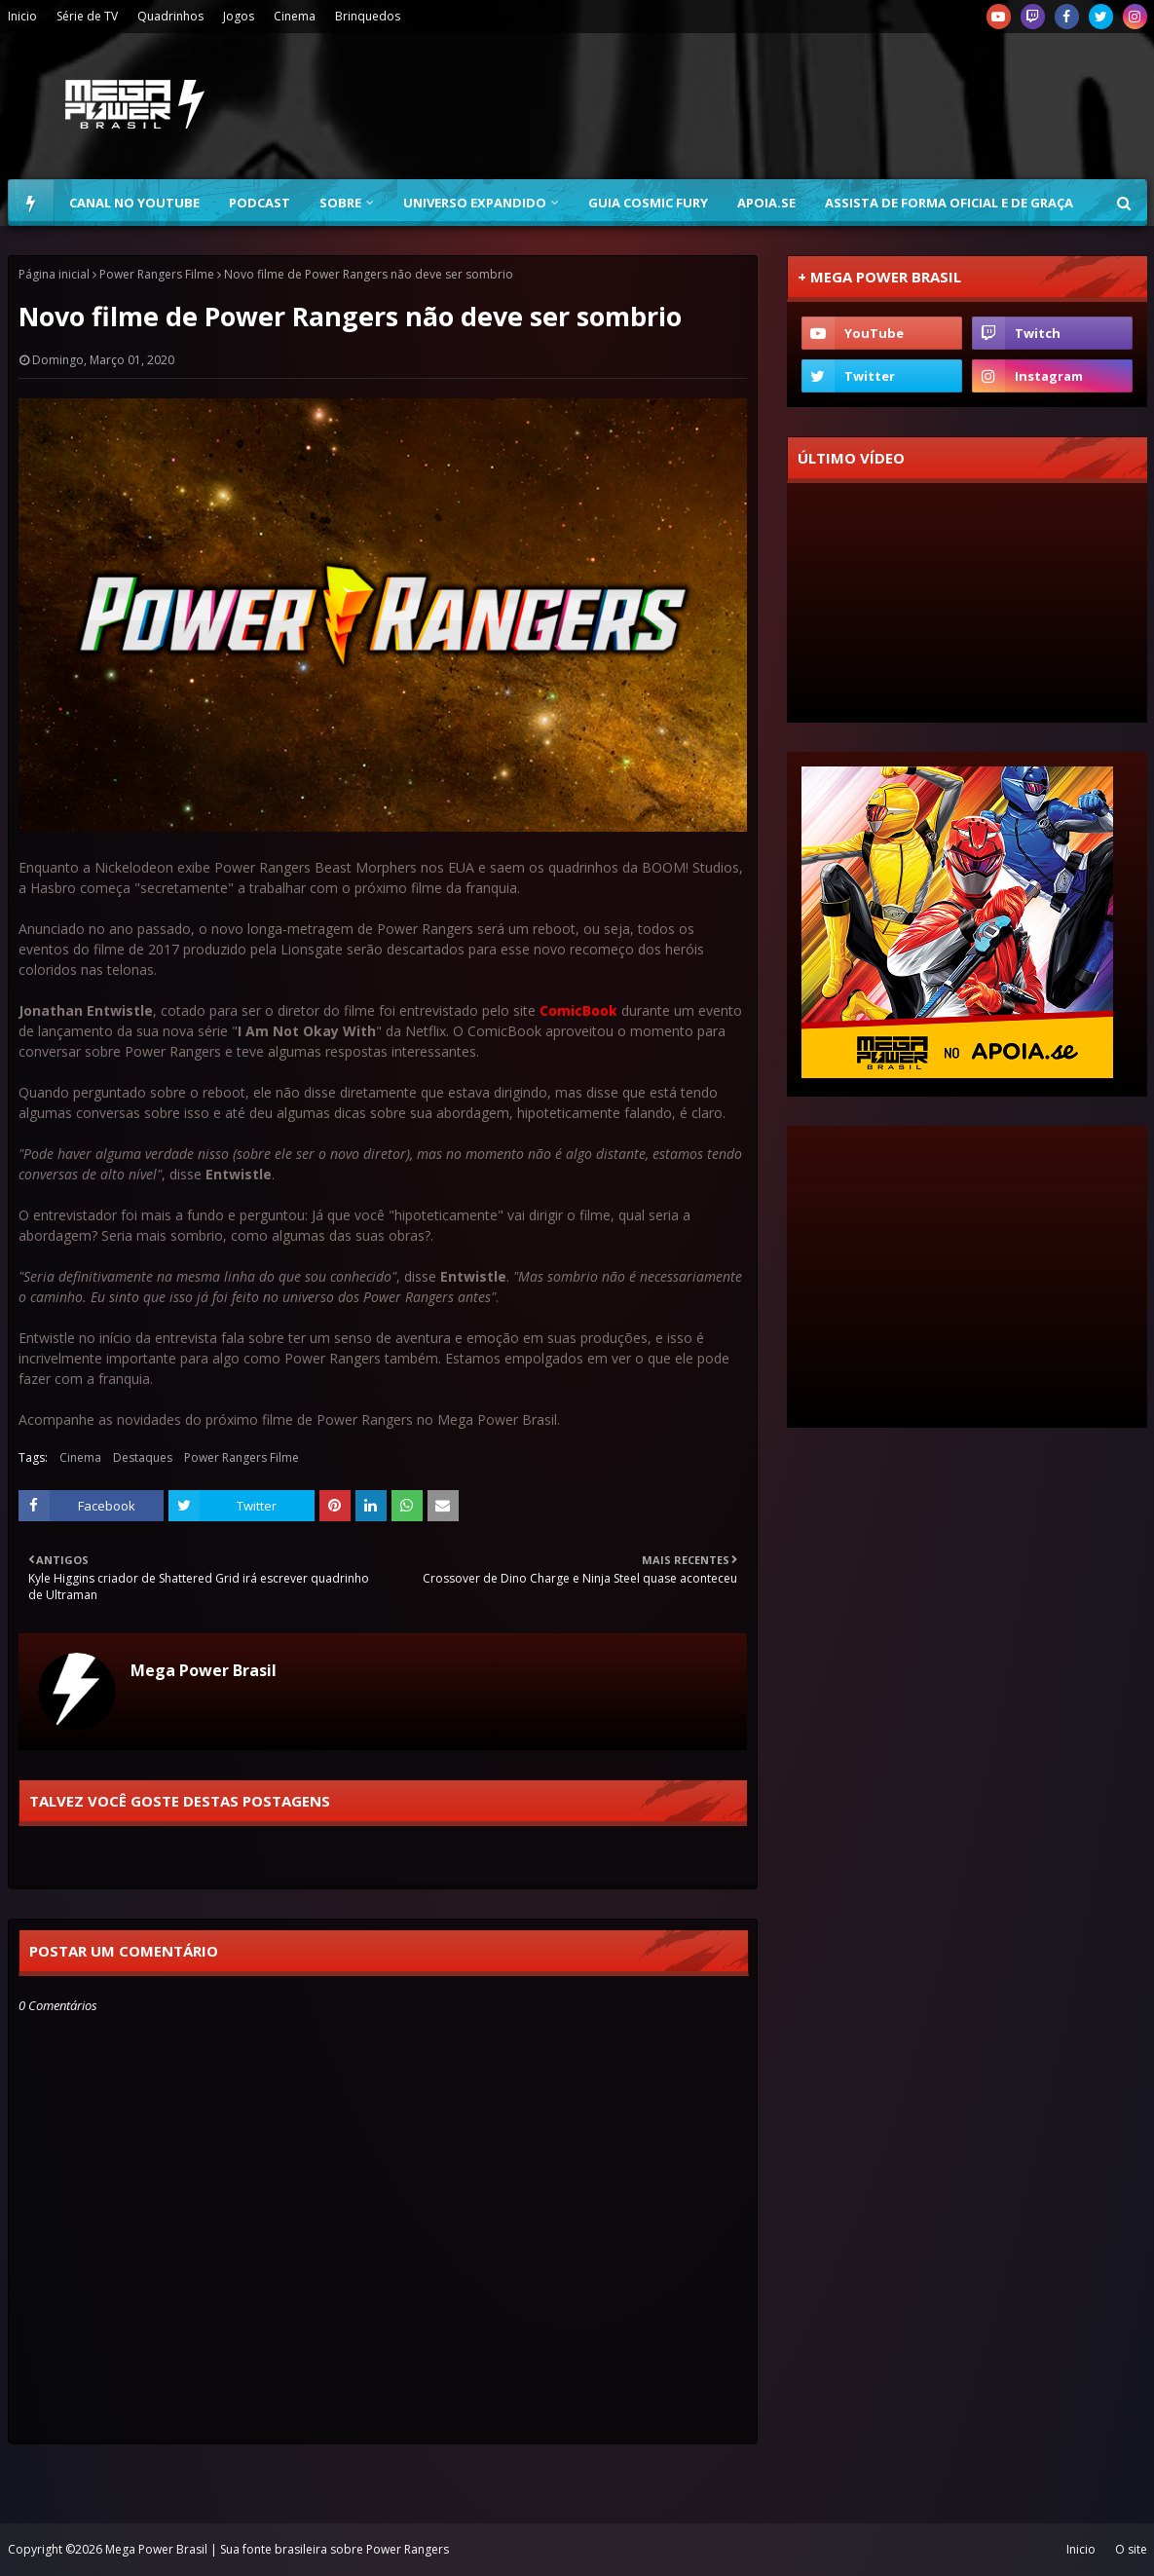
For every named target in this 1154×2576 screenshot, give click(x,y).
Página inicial (54, 274)
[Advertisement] (967, 1276)
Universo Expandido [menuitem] (474, 202)
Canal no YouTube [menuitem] (134, 202)
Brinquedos (367, 16)
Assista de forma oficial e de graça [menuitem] (949, 202)
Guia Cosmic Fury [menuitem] (648, 202)
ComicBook (578, 1010)
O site (1131, 2549)
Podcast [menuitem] (259, 202)
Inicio (22, 16)
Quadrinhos (170, 16)
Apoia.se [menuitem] (766, 202)
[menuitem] (31, 202)
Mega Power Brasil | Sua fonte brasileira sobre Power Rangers (277, 2549)
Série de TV (87, 16)
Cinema (295, 16)
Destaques (142, 1457)
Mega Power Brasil (203, 1670)
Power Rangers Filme (156, 274)
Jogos (238, 16)
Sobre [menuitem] (340, 202)
